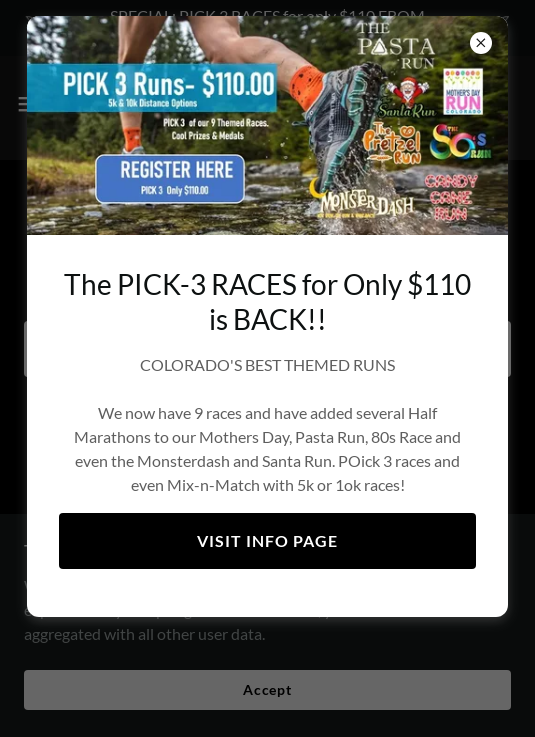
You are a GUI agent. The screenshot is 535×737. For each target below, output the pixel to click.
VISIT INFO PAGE (267, 540)
